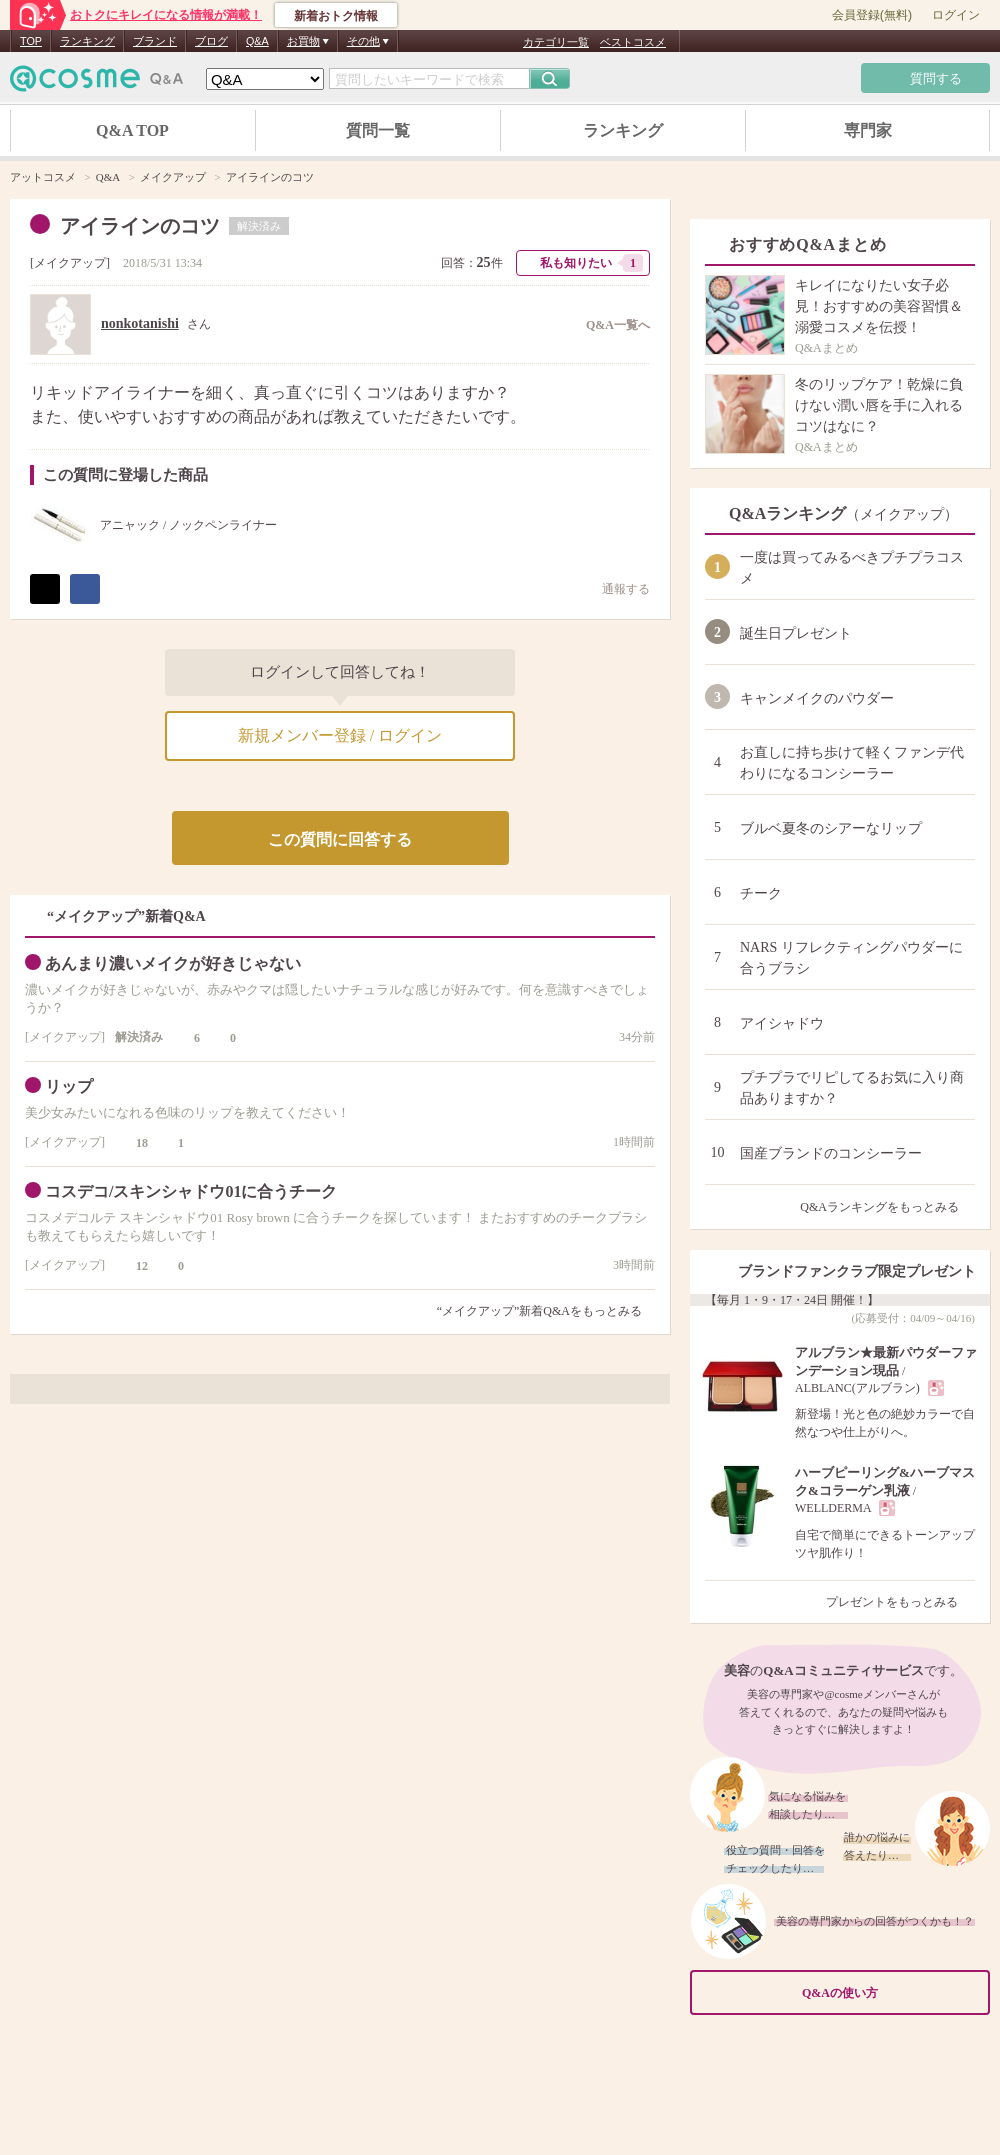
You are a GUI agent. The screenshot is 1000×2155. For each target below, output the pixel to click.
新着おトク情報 (336, 16)
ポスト (45, 589)
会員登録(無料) (872, 15)
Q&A (257, 41)
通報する (616, 588)
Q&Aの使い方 (890, 1992)
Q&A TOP (132, 130)
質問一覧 (378, 130)
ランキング (87, 41)
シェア (85, 589)
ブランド (155, 41)
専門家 (868, 130)
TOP (31, 41)
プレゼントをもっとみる (900, 1602)
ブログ (211, 41)
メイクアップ (70, 263)
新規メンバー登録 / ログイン (340, 735)
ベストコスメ (633, 42)
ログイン (956, 15)
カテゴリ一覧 (556, 42)
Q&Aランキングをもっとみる (887, 1207)
